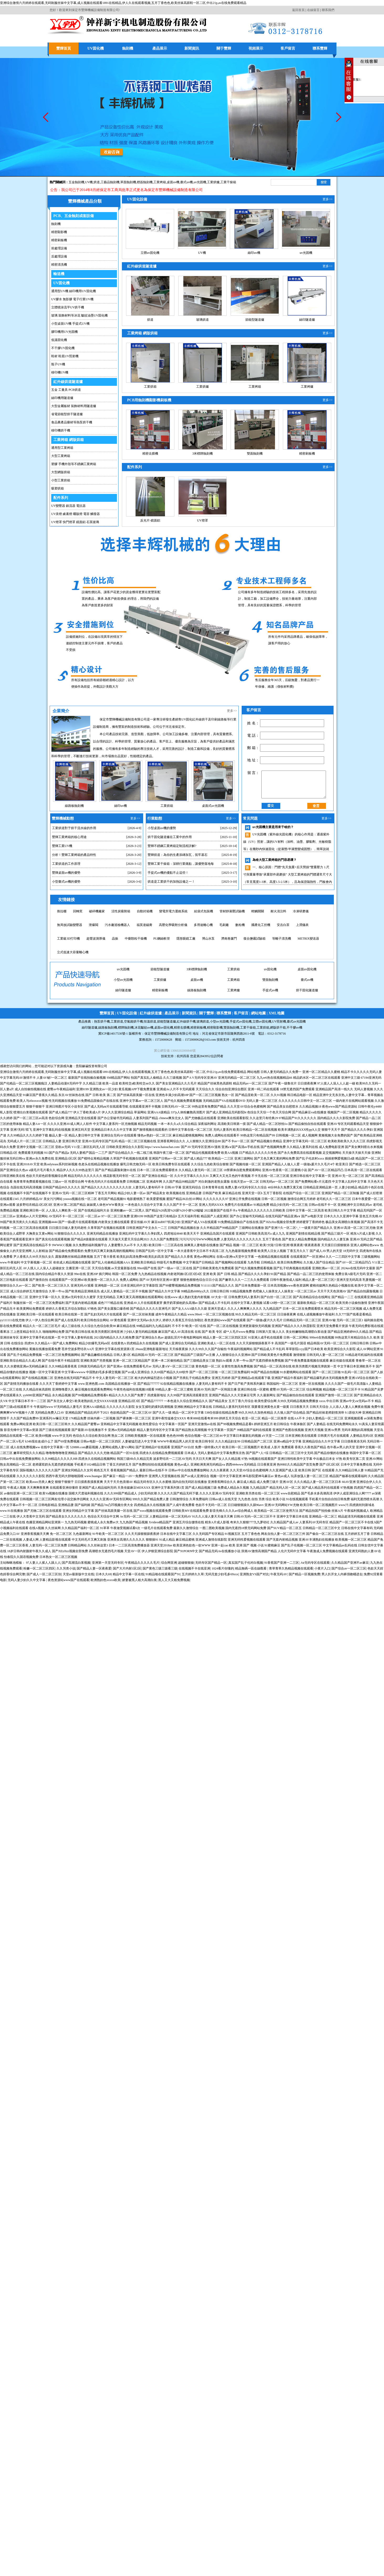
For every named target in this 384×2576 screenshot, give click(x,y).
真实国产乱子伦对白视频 (245, 1562)
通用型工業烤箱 (62, 448)
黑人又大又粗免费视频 (174, 1580)
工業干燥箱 (228, 182)
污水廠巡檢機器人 (117, 925)
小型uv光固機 (307, 980)
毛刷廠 (224, 925)
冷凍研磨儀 (301, 911)
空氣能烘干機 (133, 1021)
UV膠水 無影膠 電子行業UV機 (72, 299)
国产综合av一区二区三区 (348, 1568)
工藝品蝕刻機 (110, 182)
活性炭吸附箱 (120, 911)
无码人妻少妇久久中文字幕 (27, 1580)
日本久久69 (103, 1574)
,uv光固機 (199, 182)
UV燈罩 (202, 520)
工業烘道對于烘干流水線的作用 (74, 828)
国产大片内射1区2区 (127, 1568)
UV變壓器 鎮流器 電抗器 (68, 506)
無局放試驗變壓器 (69, 925)
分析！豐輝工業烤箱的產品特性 (74, 855)
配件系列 (60, 498)
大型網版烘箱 (60, 472)
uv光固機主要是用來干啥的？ (273, 827)
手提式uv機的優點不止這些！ (168, 873)
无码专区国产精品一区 (211, 1562)
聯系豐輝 (320, 48)
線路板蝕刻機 (74, 806)
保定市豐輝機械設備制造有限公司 (168, 1033)
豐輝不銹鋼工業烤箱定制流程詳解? (172, 846)
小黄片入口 (322, 1568)
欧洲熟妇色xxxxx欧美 (106, 1580)
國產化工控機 (260, 925)
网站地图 (253, 1072)
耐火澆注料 (278, 911)
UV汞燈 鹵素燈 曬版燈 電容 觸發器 (75, 514)
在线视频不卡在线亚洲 (194, 1568)
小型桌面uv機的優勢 (162, 828)
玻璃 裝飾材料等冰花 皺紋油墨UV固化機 (79, 315)
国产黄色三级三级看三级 (160, 1568)
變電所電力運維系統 (173, 911)
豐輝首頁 (63, 48)
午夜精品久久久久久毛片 (142, 1562)
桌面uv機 (173, 182)
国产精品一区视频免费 (304, 1574)
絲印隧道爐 (307, 320)
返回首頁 (298, 10)
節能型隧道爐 (254, 320)
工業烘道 (117, 1021)
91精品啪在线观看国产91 (163, 1574)
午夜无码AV (278, 1574)
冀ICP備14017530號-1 (113, 1033)
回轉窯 (77, 911)
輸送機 (58, 274)
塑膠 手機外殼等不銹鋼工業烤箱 (73, 464)
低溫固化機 (59, 340)
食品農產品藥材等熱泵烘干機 (71, 422)
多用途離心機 (203, 925)
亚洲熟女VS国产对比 (254, 1574)
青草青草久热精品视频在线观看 (291, 1568)
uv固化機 (233, 980)
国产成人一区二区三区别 (44, 1574)
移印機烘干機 (60, 430)
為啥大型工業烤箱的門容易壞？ (274, 860)
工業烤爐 (307, 386)
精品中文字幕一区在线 (128, 1574)
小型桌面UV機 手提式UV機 (70, 323)
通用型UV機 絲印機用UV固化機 (73, 291)
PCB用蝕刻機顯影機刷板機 (149, 400)
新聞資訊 (191, 48)
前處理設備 (59, 248)
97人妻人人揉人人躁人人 (43, 1562)
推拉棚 (61, 911)
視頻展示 (255, 48)
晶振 (115, 938)
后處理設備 (59, 256)
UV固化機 (95, 48)
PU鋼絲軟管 (161, 938)
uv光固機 (306, 253)
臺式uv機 (186, 182)
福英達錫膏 (144, 925)
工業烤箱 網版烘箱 (68, 440)
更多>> (328, 199)
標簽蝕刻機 (145, 182)
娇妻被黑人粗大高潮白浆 (139, 1580)
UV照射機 (279, 1021)
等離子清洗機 (281, 938)
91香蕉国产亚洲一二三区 (281, 1562)
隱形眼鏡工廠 (186, 938)
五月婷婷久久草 (193, 1574)
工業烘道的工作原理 (66, 864)
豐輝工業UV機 (62, 846)
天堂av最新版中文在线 (78, 1574)
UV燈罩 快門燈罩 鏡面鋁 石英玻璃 (75, 522)
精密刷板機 (59, 240)
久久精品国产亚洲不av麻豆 (350, 1562)
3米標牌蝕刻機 (202, 453)
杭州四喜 (183, 1056)
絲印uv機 (254, 253)
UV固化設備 (137, 199)
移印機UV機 (59, 372)
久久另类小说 (65, 1568)
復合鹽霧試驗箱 (254, 938)
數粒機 (240, 925)
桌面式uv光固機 (213, 806)
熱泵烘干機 (102, 1021)
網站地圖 (258, 1013)
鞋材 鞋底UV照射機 (65, 356)
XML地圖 (276, 1013)
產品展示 (159, 48)
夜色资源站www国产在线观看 (68, 1580)
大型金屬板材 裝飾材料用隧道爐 (73, 406)
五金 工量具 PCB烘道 (66, 390)
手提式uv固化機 (241, 1021)
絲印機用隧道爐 (62, 398)
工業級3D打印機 (68, 938)
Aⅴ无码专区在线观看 (315, 1562)
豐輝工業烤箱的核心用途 (69, 837)
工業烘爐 (213, 182)
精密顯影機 (59, 232)
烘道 (97, 182)
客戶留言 (288, 48)
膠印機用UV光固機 (64, 332)
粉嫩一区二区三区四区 (39, 1568)
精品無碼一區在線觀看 (251, 1568)
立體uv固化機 (150, 253)
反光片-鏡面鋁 (150, 520)
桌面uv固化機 (270, 980)
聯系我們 (328, 10)
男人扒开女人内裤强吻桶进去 (341, 1574)
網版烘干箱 (278, 1027)
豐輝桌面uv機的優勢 (66, 873)
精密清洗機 (59, 264)
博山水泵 (208, 938)
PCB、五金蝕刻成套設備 (73, 216)
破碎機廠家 (97, 911)
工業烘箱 (150, 386)
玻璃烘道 (202, 320)
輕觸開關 (257, 911)
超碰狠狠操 (186, 1562)
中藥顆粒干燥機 (136, 938)
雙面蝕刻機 (255, 453)
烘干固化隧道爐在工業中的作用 (170, 837)
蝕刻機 (127, 48)
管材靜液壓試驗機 (232, 911)
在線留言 (313, 10)
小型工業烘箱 (60, 480)
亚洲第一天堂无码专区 (107, 1562)
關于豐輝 (223, 48)
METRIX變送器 (308, 938)
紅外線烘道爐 (151, 1013)
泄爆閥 (93, 925)
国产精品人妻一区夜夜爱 (94, 1568)
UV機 (89, 182)
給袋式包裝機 (203, 911)
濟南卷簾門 (229, 938)
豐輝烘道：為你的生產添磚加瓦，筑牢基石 (177, 855)
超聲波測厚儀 (95, 938)
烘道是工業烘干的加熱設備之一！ (171, 881)
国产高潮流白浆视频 (76, 1562)
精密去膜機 (150, 453)
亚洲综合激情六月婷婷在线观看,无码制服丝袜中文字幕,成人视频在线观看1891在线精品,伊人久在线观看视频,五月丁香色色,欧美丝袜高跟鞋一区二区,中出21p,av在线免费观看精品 (123, 3)
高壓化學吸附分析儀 (173, 925)
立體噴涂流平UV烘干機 (67, 307)
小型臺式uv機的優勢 (66, 881)
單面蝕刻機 (128, 182)
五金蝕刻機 (76, 182)
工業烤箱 (159, 182)
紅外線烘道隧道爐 (68, 382)
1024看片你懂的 (223, 1568)
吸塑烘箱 (57, 488)
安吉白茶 (283, 925)
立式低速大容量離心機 (73, 952)
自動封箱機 (145, 911)
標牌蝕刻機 (126, 1027)
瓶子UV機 (58, 364)
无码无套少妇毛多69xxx (221, 1574)
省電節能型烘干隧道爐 (67, 414)
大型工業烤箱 (60, 456)
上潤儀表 (302, 925)
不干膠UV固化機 (63, 348)
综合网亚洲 (169, 1562)
